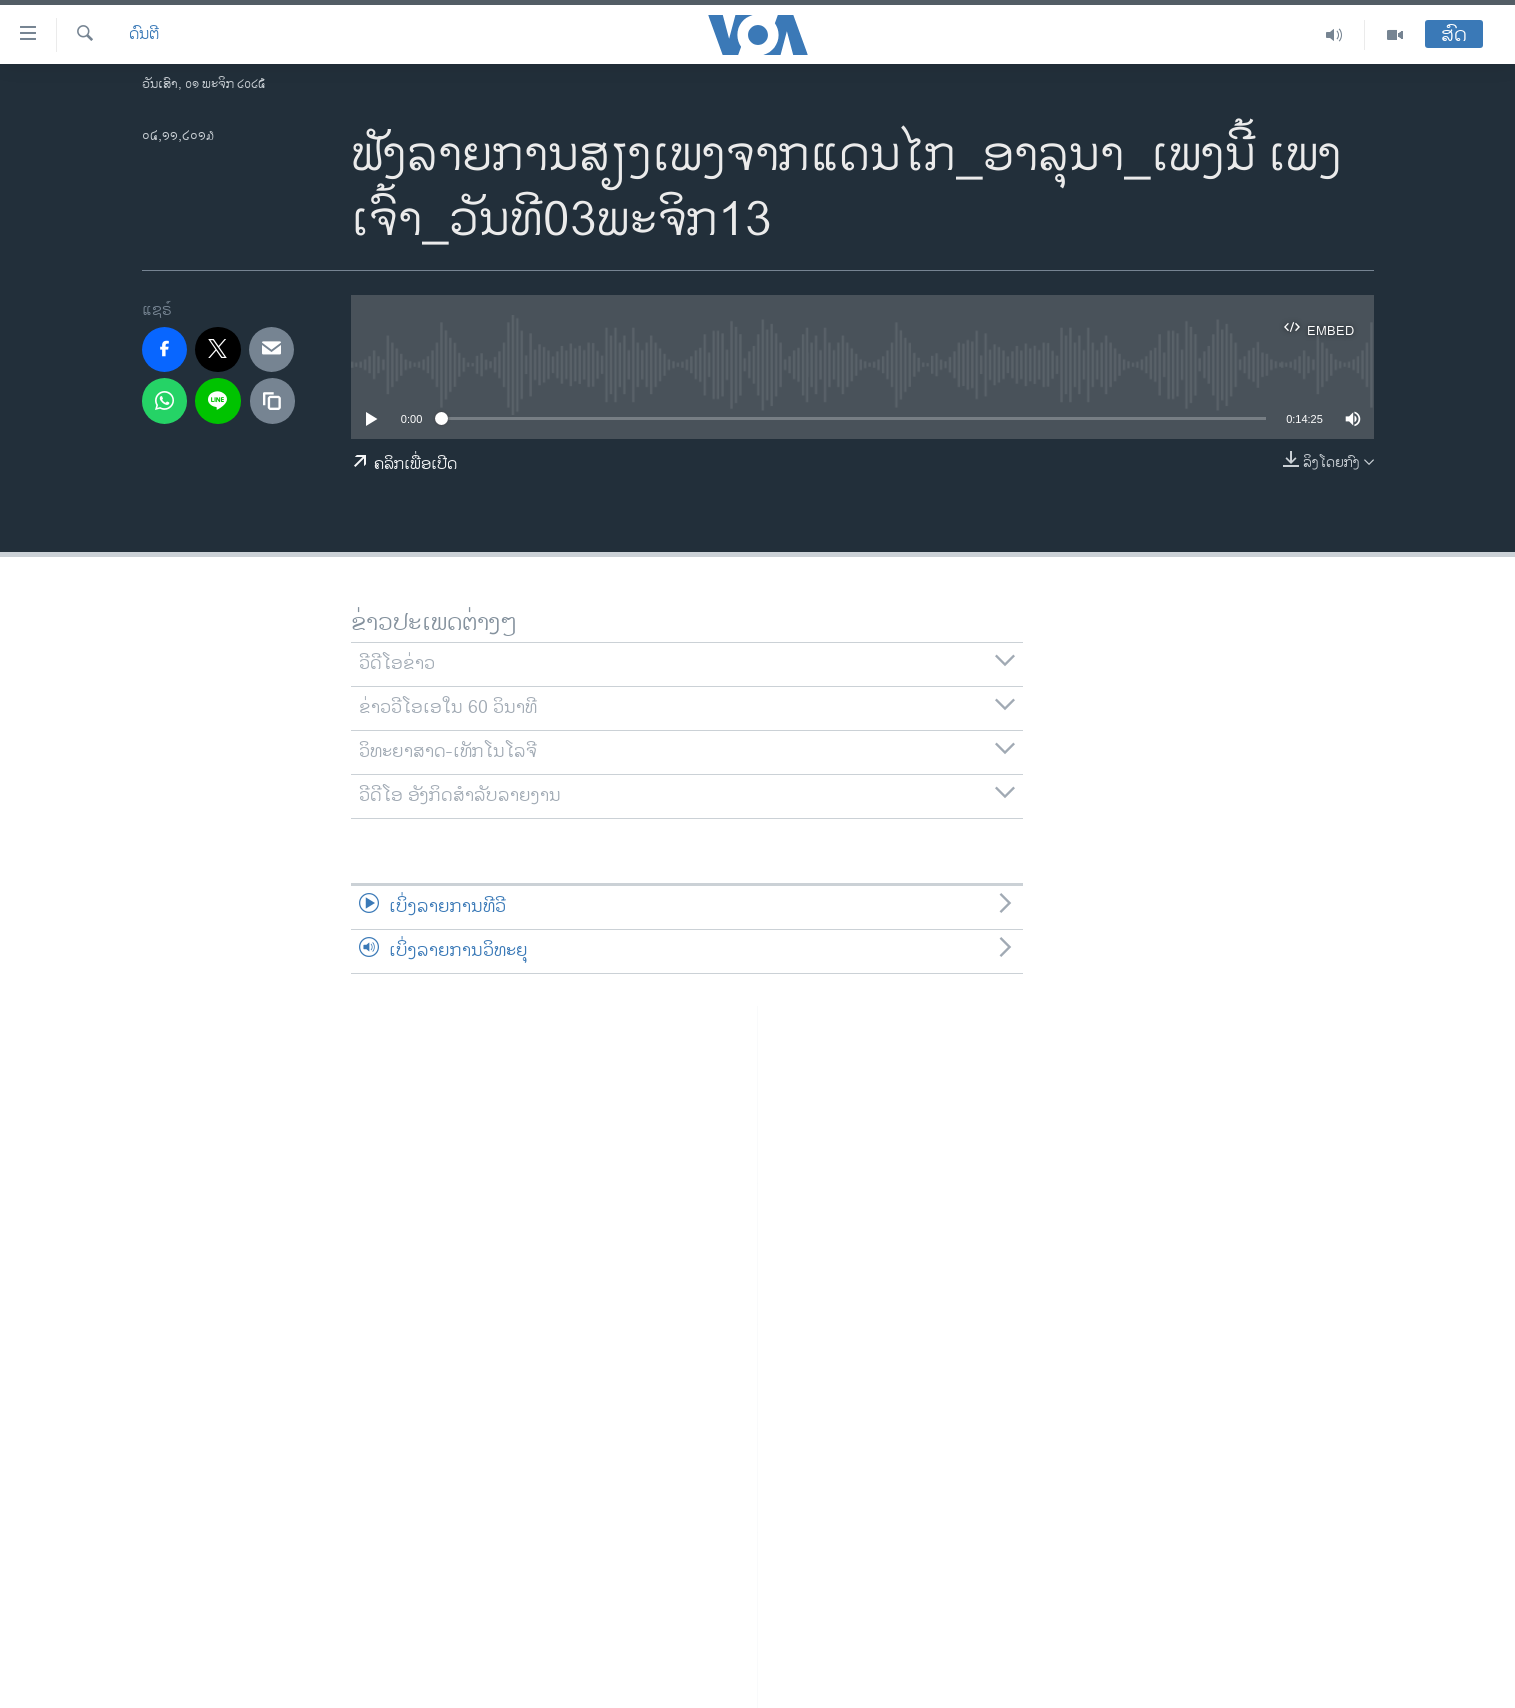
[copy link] (273, 401)
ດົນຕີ (144, 35)
